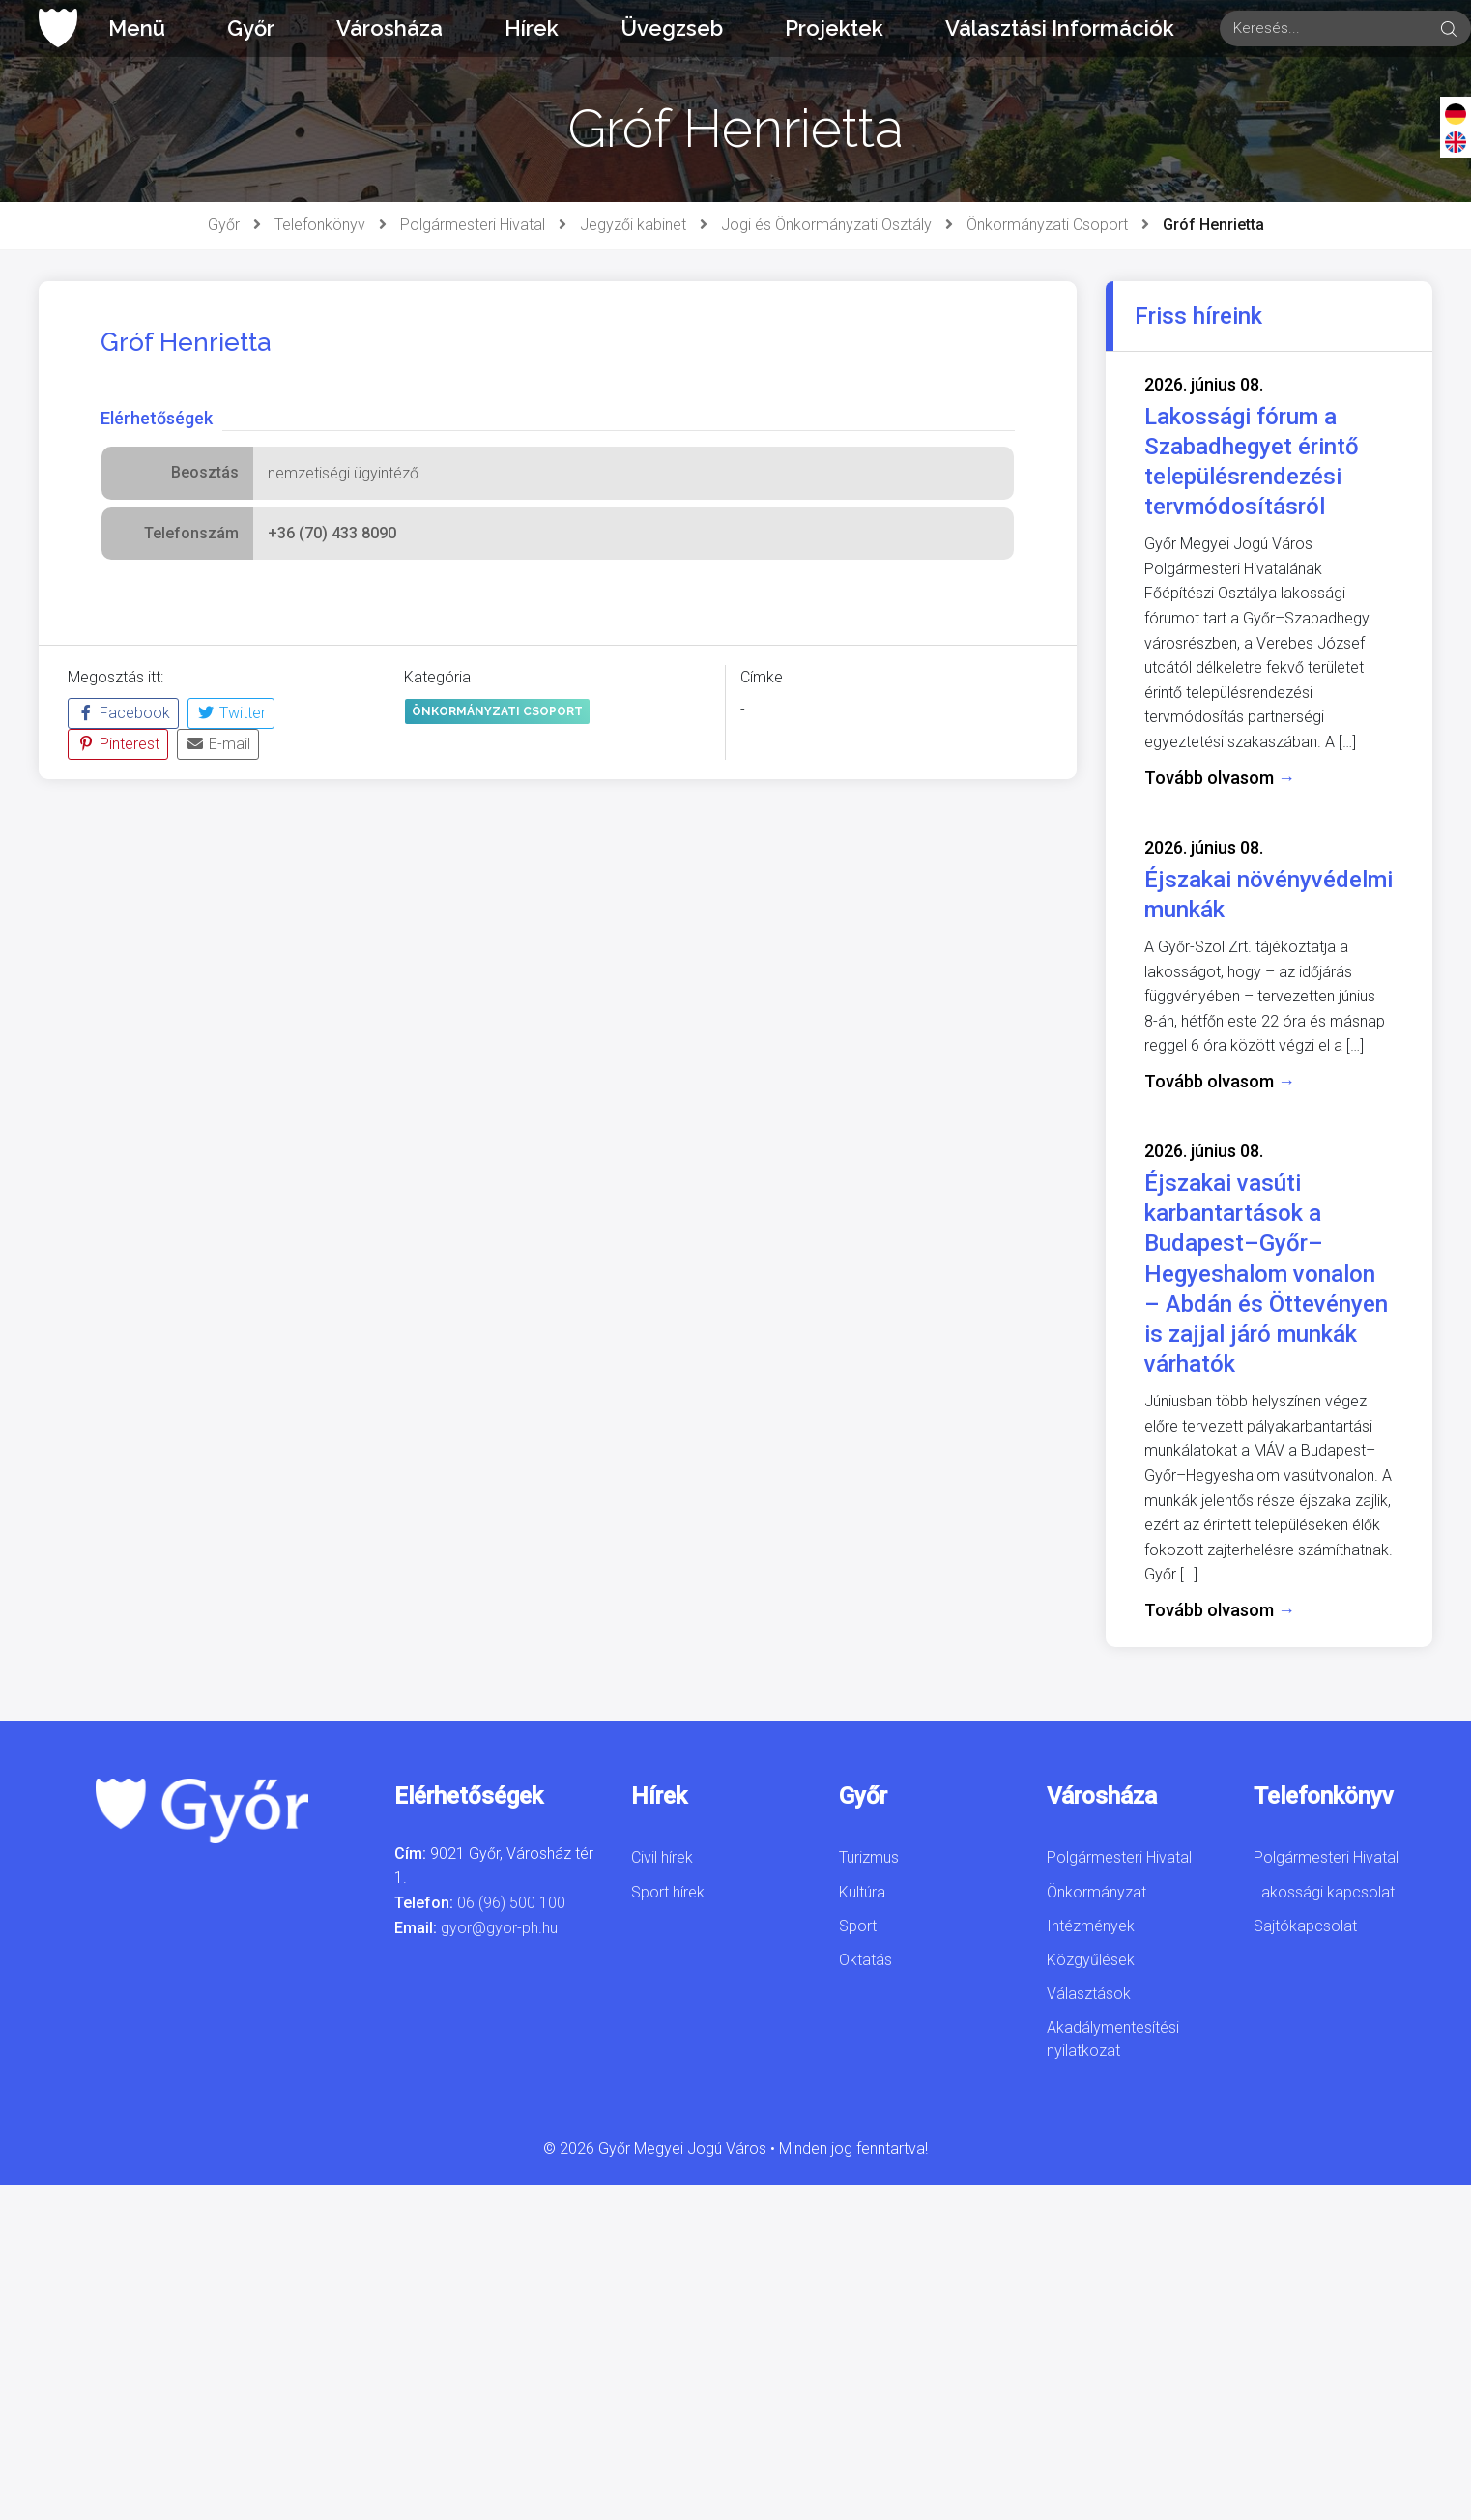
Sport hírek (668, 1892)
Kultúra (862, 1892)
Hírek (532, 28)
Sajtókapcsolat (1305, 1926)
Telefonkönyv (319, 225)
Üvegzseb (671, 28)
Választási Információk (1059, 28)
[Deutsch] (1455, 113)
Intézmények (1091, 1926)
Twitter (231, 713)
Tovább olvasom (1219, 778)
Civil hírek (662, 1857)
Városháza (389, 28)
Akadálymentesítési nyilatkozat (1113, 2039)
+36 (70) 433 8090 (332, 533)
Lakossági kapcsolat (1324, 1892)
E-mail (218, 744)
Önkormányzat (1096, 1892)
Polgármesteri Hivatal (472, 225)
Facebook (123, 713)
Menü (136, 28)
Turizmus (869, 1857)
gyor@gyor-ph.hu (499, 1928)
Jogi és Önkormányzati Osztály (826, 225)
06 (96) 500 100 (511, 1903)
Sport (858, 1926)
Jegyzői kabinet (633, 225)
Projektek (834, 28)
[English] (1455, 141)
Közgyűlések (1091, 1960)
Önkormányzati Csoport (1047, 225)
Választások (1089, 1993)
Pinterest (117, 744)
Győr (250, 28)
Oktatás (865, 1960)
